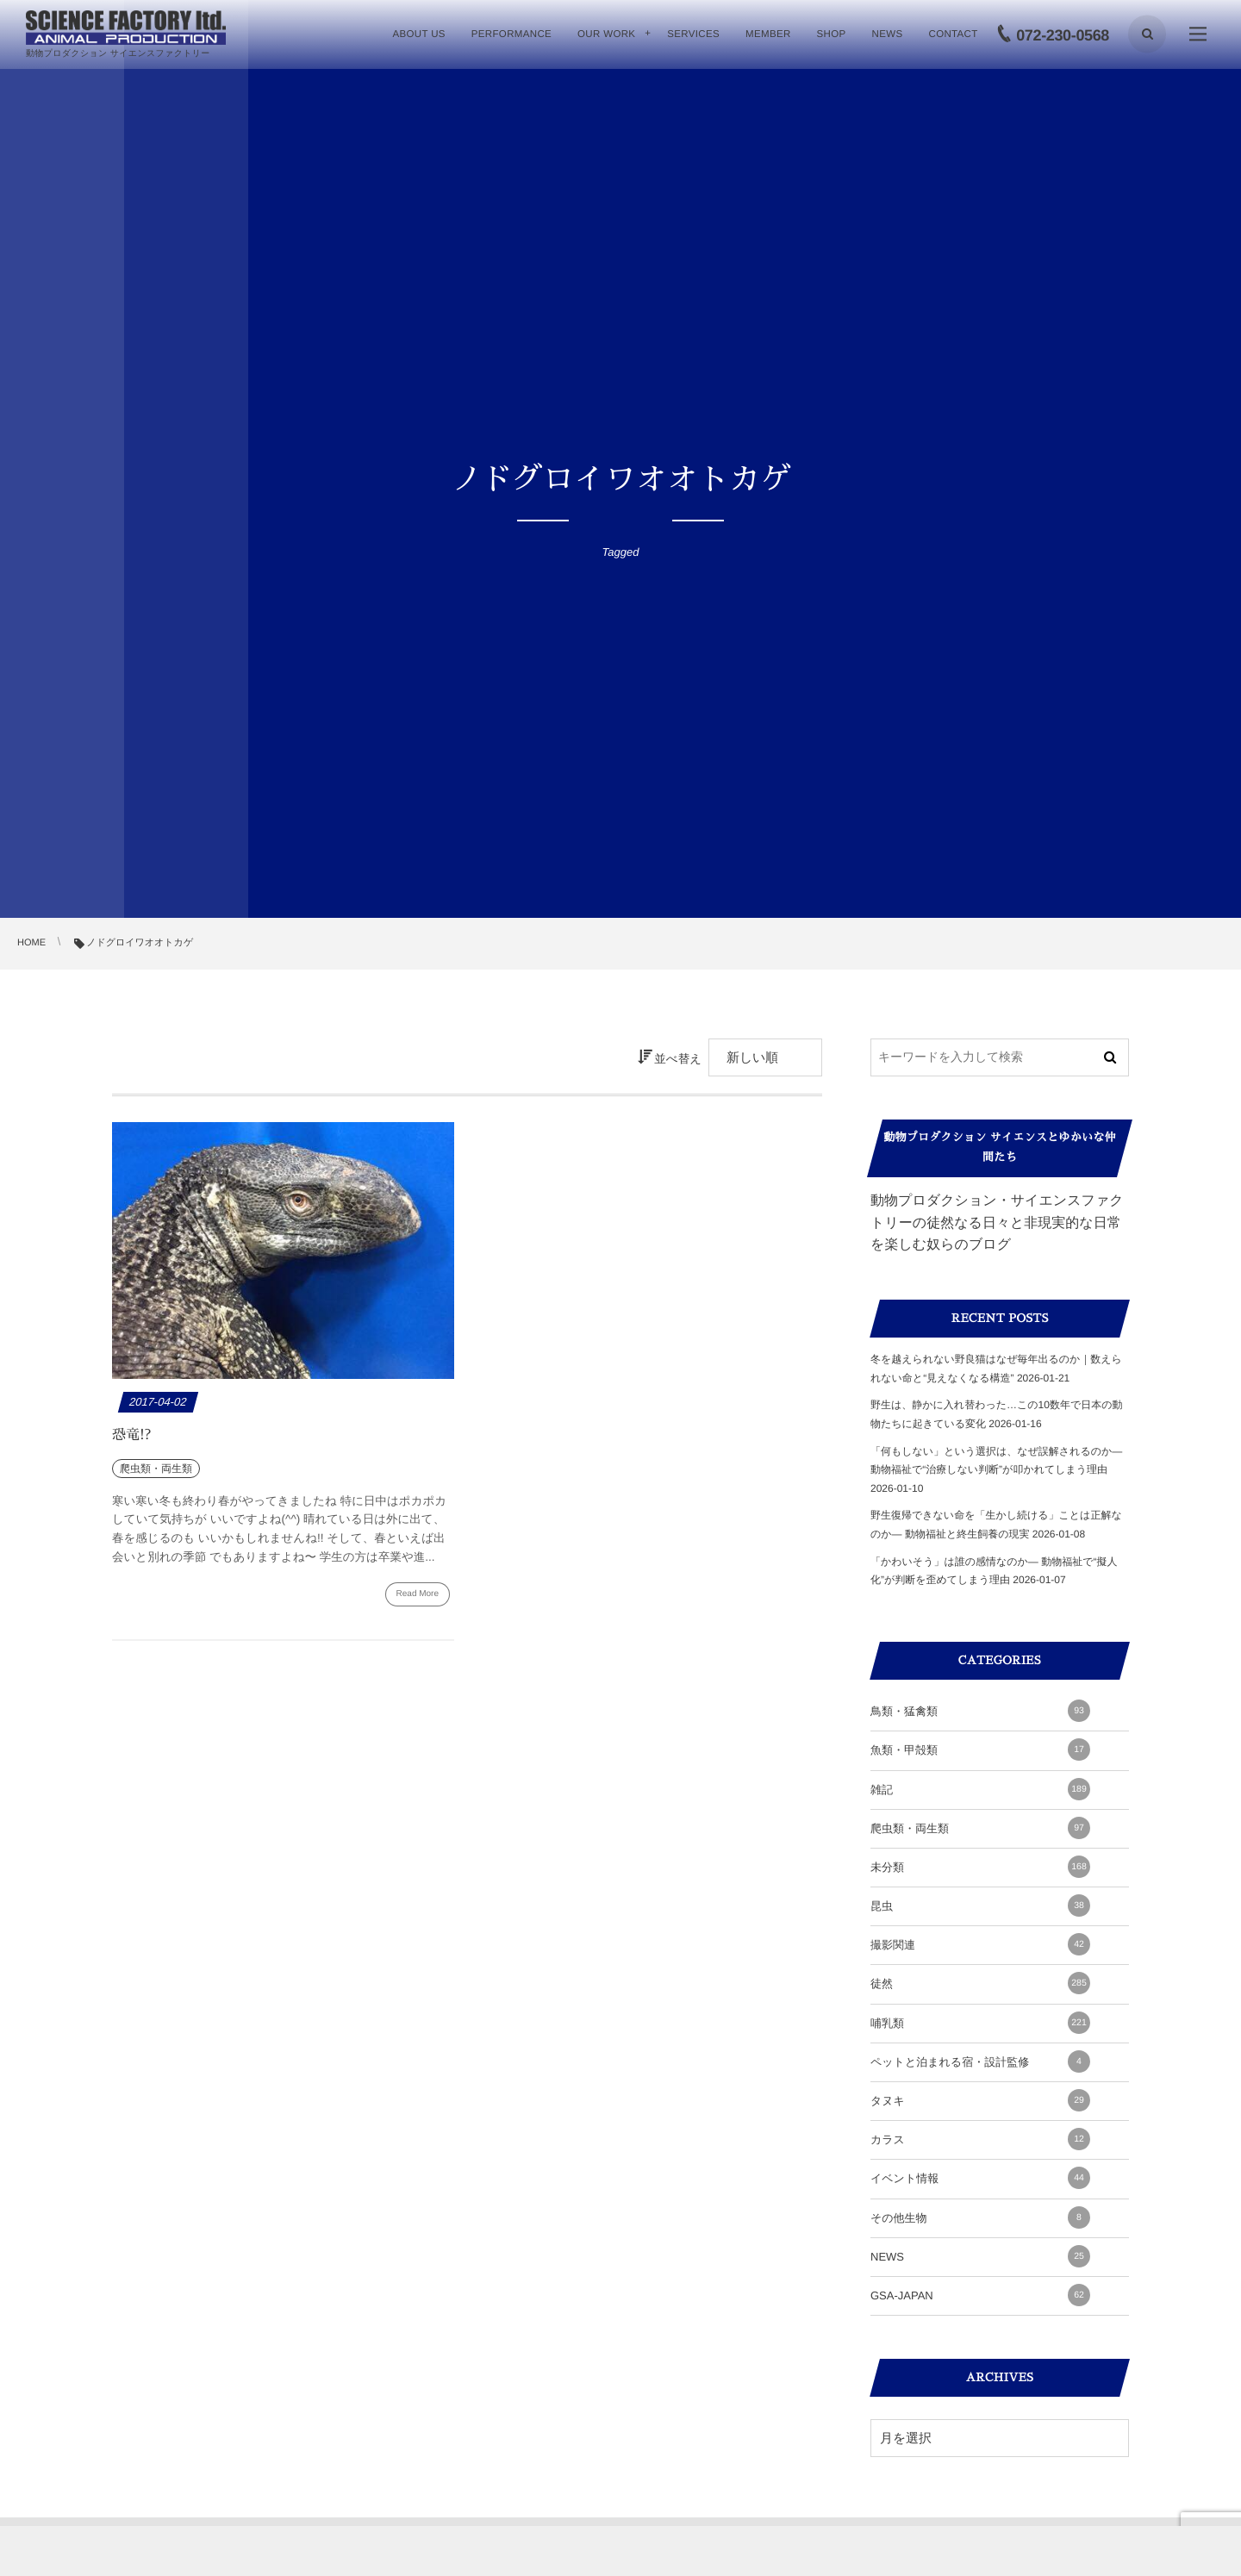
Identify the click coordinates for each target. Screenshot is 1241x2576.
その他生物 (980, 2217)
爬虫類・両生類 (980, 1828)
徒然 (980, 1983)
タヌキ (980, 2100)
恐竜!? (131, 1435)
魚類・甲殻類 (980, 1749)
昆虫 (980, 1905)
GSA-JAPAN (980, 2295)
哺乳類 (980, 2023)
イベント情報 (980, 2178)
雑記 (980, 1789)
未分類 (980, 1867)
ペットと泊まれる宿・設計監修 (980, 2061)
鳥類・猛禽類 (980, 1711)
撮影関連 (980, 1944)
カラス (980, 2139)
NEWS (980, 2256)
